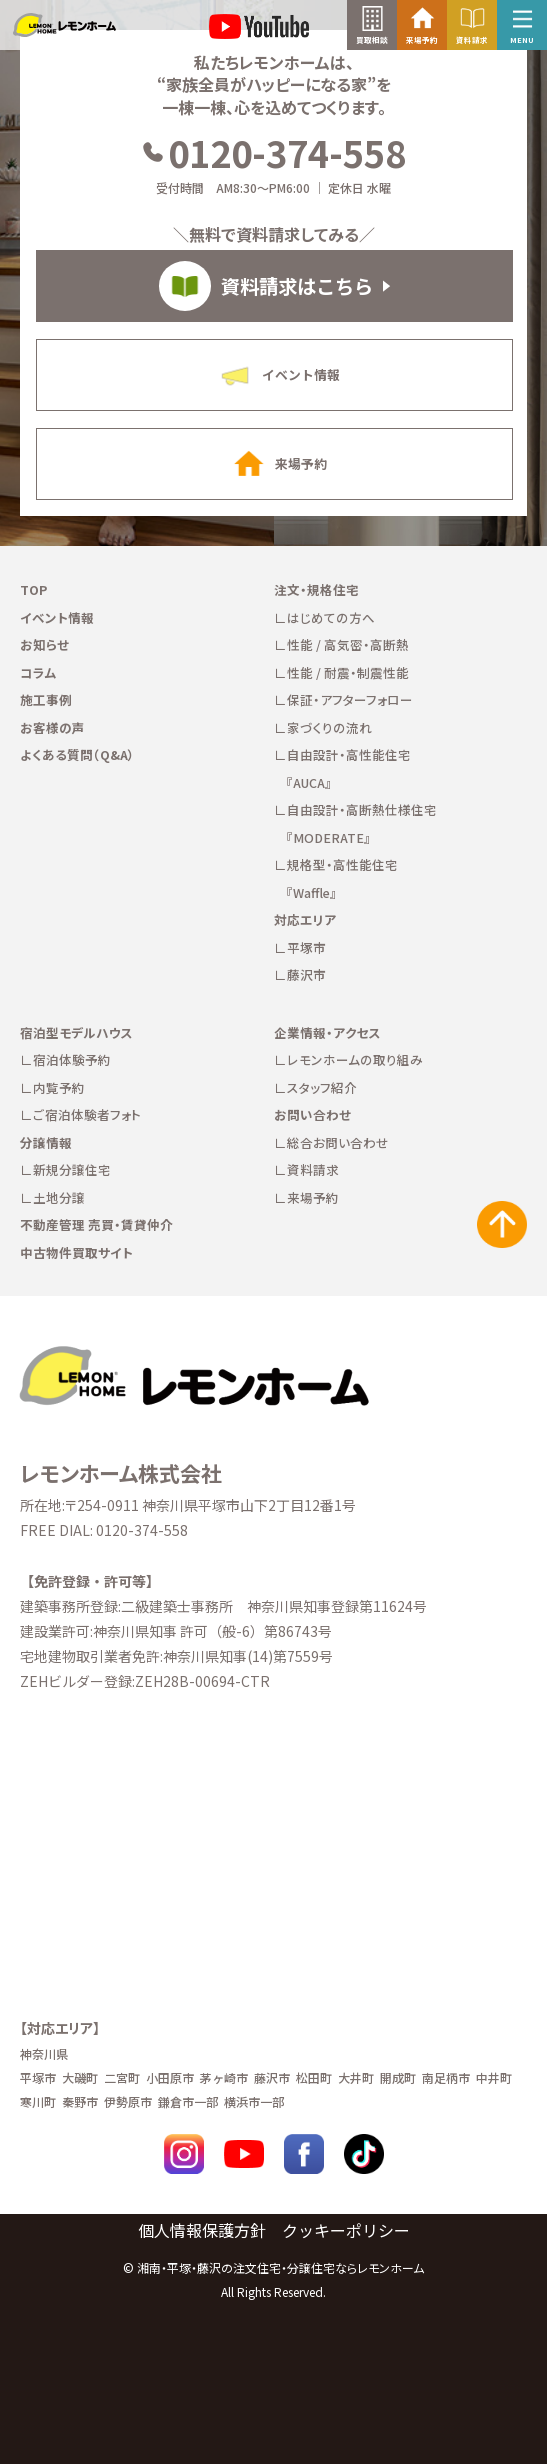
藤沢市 (306, 974)
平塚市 (306, 947)
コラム (38, 672)
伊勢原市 (128, 2101)
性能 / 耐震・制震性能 (348, 672)
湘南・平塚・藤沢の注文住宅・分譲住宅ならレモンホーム (280, 2267)
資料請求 (313, 1169)
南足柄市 (446, 2077)
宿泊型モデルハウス (76, 1032)
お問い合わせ (312, 1114)
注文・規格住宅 (316, 589)
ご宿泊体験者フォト (87, 1114)
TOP (33, 589)
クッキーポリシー (346, 2230)
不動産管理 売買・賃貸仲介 (96, 1224)
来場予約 (313, 1197)
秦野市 (80, 2101)
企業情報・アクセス (327, 1032)
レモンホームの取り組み (355, 1059)
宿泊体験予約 (72, 1059)
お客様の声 (52, 727)
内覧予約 (59, 1087)
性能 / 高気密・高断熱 (348, 644)
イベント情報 (57, 617)
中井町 (494, 2077)
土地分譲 (59, 1197)
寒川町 (38, 2101)
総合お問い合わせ (338, 1142)
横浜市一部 (254, 2101)
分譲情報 (46, 1142)
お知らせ (44, 644)
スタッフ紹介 (322, 1087)
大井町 (356, 2077)
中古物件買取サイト (76, 1252)
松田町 (314, 2077)
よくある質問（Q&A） (77, 754)
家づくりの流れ (329, 727)
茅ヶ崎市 (224, 2077)
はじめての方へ (331, 617)
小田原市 (170, 2077)
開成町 (398, 2077)
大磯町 (80, 2077)
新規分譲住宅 (72, 1169)
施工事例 (46, 699)
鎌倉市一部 (188, 2101)
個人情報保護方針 (202, 2230)
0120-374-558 (273, 152)
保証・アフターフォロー (350, 699)
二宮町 (122, 2077)
